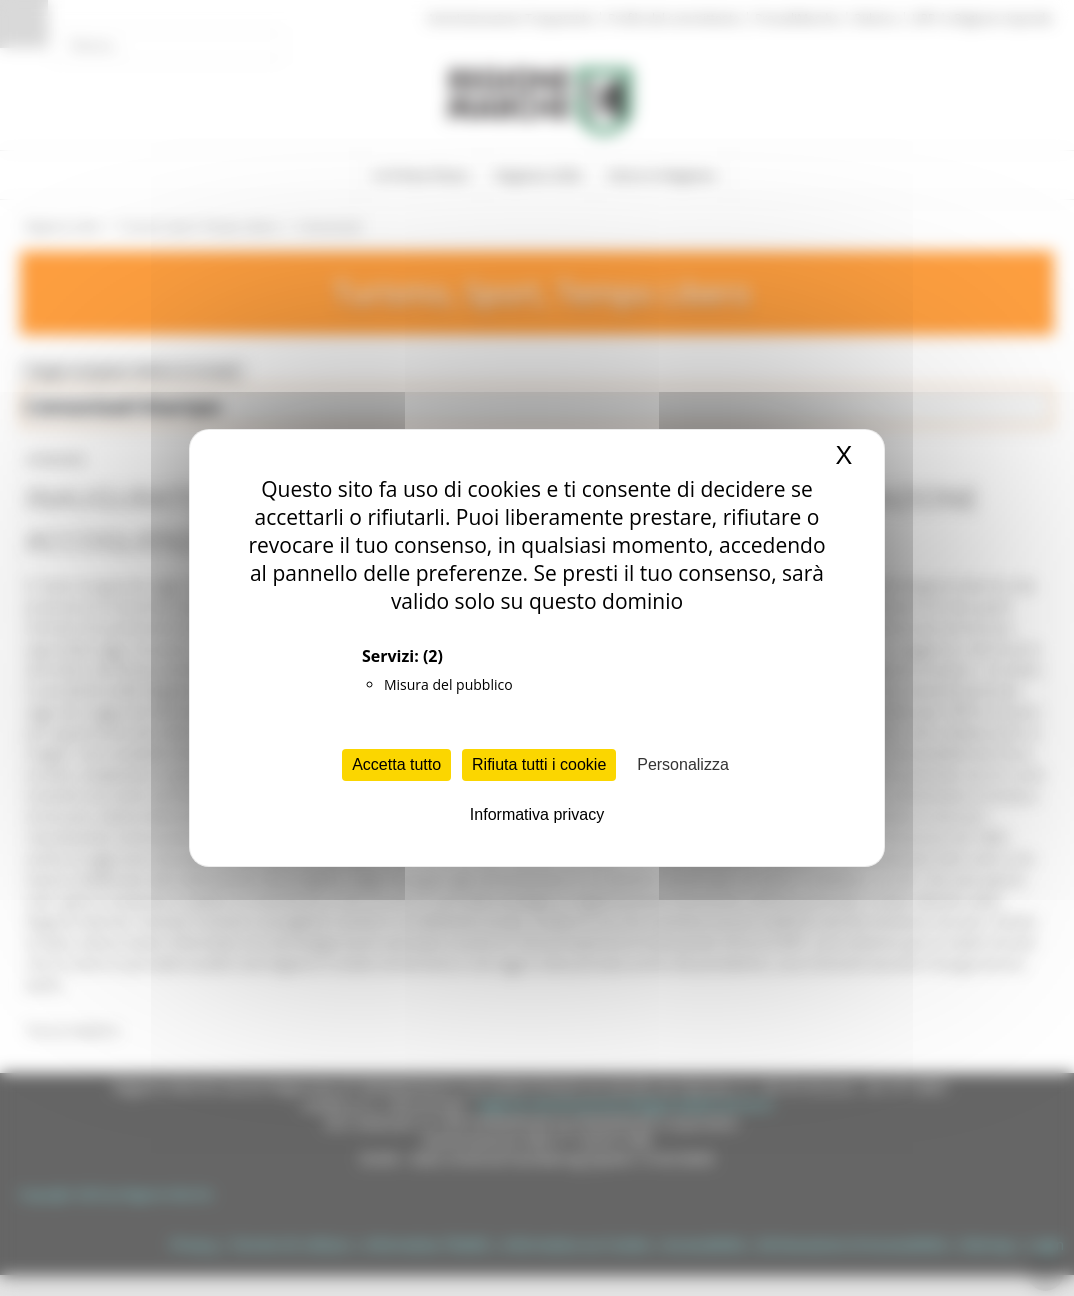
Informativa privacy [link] (537, 814)
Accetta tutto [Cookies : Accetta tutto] (396, 764)
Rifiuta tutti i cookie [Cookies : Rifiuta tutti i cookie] (539, 764)
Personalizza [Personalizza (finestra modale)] (683, 764)
